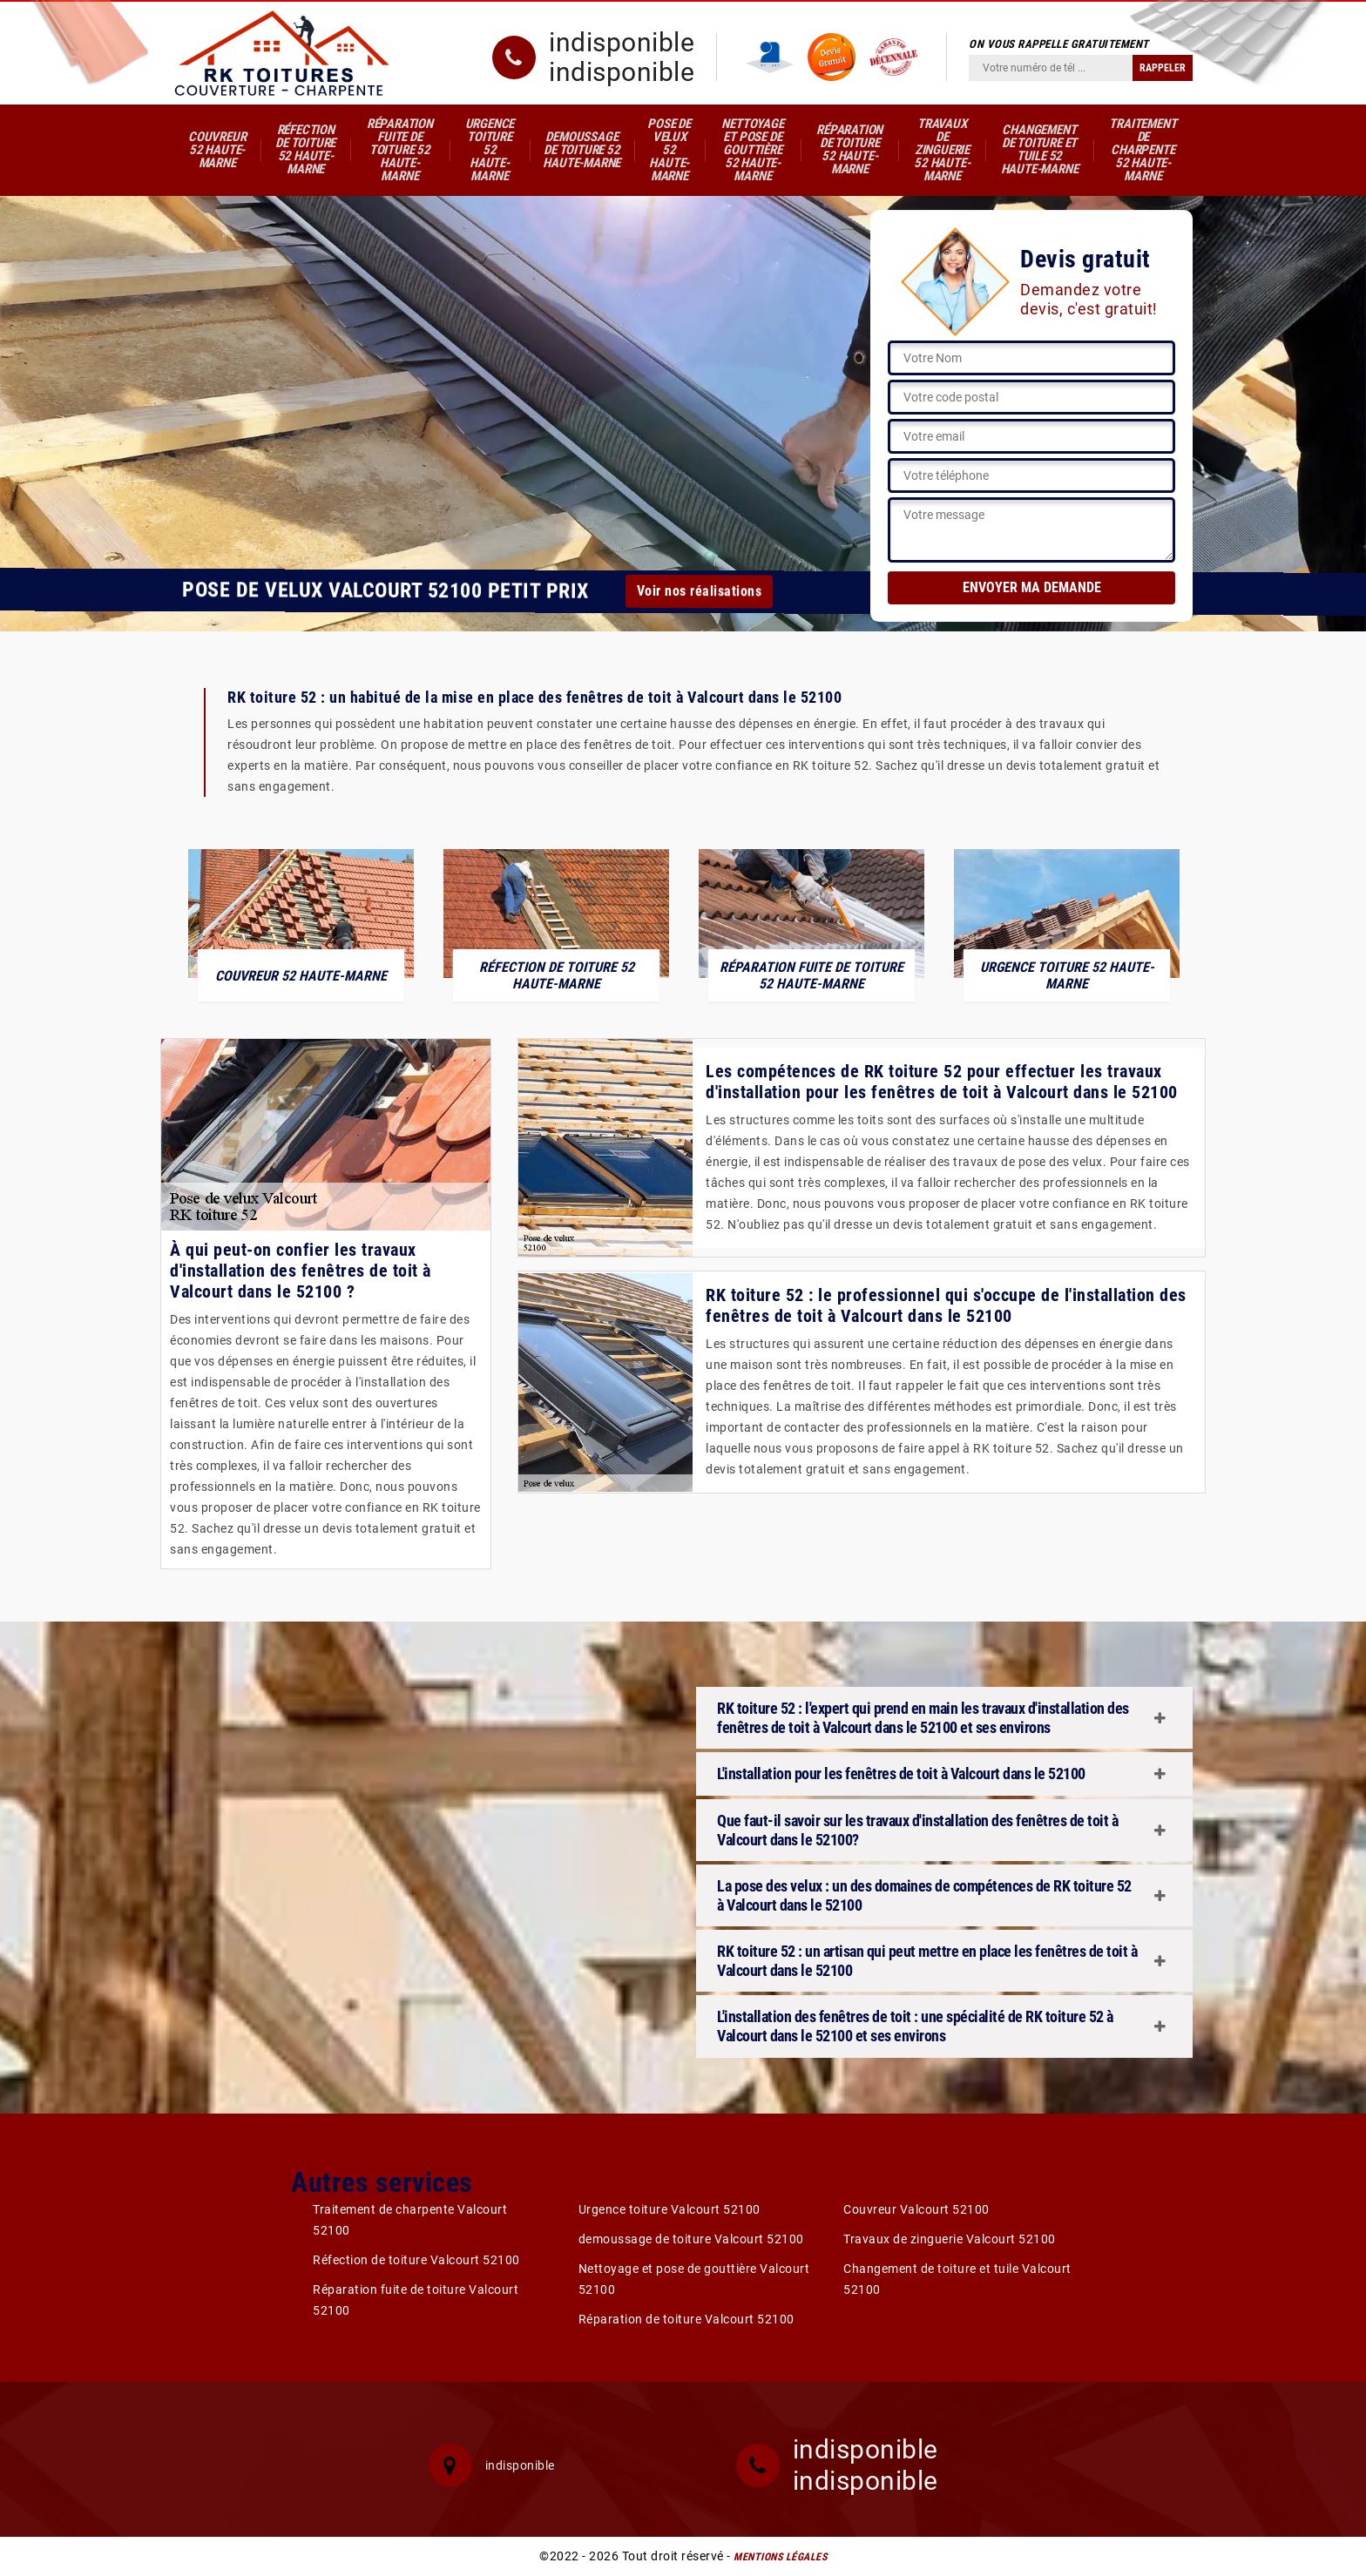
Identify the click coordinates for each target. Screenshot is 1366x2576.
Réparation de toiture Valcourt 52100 (686, 2319)
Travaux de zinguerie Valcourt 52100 (949, 2239)
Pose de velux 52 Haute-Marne (669, 150)
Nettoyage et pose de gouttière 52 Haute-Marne (752, 150)
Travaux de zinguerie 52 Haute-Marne (942, 150)
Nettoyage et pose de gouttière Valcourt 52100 (694, 2279)
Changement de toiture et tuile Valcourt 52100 (957, 2279)
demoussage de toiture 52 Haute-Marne (581, 150)
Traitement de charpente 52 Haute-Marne (1142, 150)
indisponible (621, 42)
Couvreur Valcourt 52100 (916, 2209)
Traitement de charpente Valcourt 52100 (410, 2219)
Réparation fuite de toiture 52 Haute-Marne (400, 150)
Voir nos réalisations (698, 591)
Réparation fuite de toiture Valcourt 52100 (415, 2300)
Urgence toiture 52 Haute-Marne (490, 150)
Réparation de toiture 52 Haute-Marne (849, 149)
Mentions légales (780, 2557)
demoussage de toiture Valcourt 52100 (691, 2239)
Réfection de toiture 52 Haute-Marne (305, 149)
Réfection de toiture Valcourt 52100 (416, 2260)
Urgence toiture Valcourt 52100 (669, 2209)
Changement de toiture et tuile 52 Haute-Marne (1040, 149)
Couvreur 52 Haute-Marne (217, 150)
